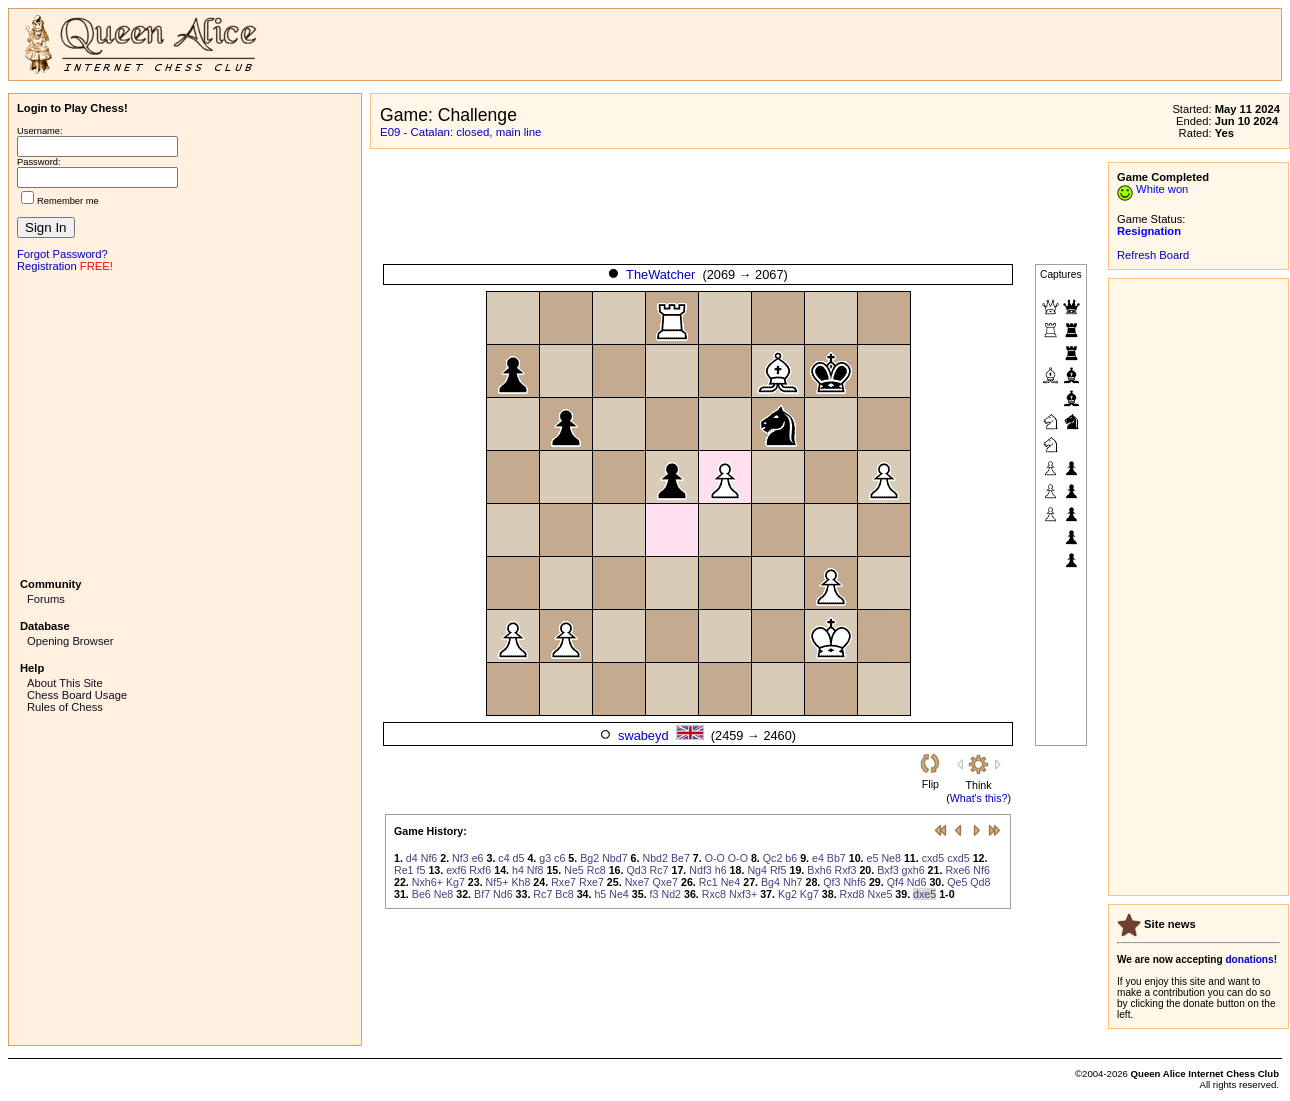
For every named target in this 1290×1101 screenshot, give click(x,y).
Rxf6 (480, 870)
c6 (559, 858)
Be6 (421, 894)
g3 (545, 858)
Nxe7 (637, 882)
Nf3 (460, 858)
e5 (873, 858)
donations (1249, 959)
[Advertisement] (185, 423)
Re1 (404, 870)
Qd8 (980, 882)
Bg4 (770, 882)
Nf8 (535, 870)
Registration (47, 266)
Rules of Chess (65, 707)
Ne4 (731, 882)
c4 (503, 858)
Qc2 (773, 858)
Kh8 (520, 882)
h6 (721, 870)
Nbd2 (654, 858)
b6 (791, 858)
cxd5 (933, 858)
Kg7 (455, 882)
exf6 (456, 870)
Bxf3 (887, 870)
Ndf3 (700, 870)
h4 (518, 870)
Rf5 (778, 870)
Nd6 (917, 882)
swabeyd (643, 735)
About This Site (65, 683)
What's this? (979, 798)
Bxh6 (819, 870)
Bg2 (589, 858)
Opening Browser (70, 641)
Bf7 (482, 894)
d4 (412, 858)
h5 (600, 894)
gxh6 (913, 870)
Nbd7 (614, 858)
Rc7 (659, 870)
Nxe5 (879, 894)
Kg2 (787, 894)
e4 (818, 858)
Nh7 (793, 882)
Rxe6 (957, 870)
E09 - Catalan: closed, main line (460, 132)
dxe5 (924, 894)
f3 (654, 894)
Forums (46, 599)
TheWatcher (660, 274)
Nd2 (671, 894)
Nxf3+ (743, 894)
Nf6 (429, 858)
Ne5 (574, 870)
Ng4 (757, 870)
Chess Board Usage (77, 695)
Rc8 (596, 870)
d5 (519, 858)
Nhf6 (854, 882)
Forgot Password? (62, 254)
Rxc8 (714, 894)
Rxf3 (846, 870)
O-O (715, 858)
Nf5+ (497, 882)
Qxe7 (665, 882)
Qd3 (636, 870)
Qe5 (957, 882)
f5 (421, 870)
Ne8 (891, 858)
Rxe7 (563, 882)
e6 (478, 858)
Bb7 (836, 858)
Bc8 (564, 894)
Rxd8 (852, 894)
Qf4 (895, 882)
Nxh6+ (427, 882)
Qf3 (831, 882)
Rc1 (708, 882)
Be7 (680, 858)
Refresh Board (1153, 255)
